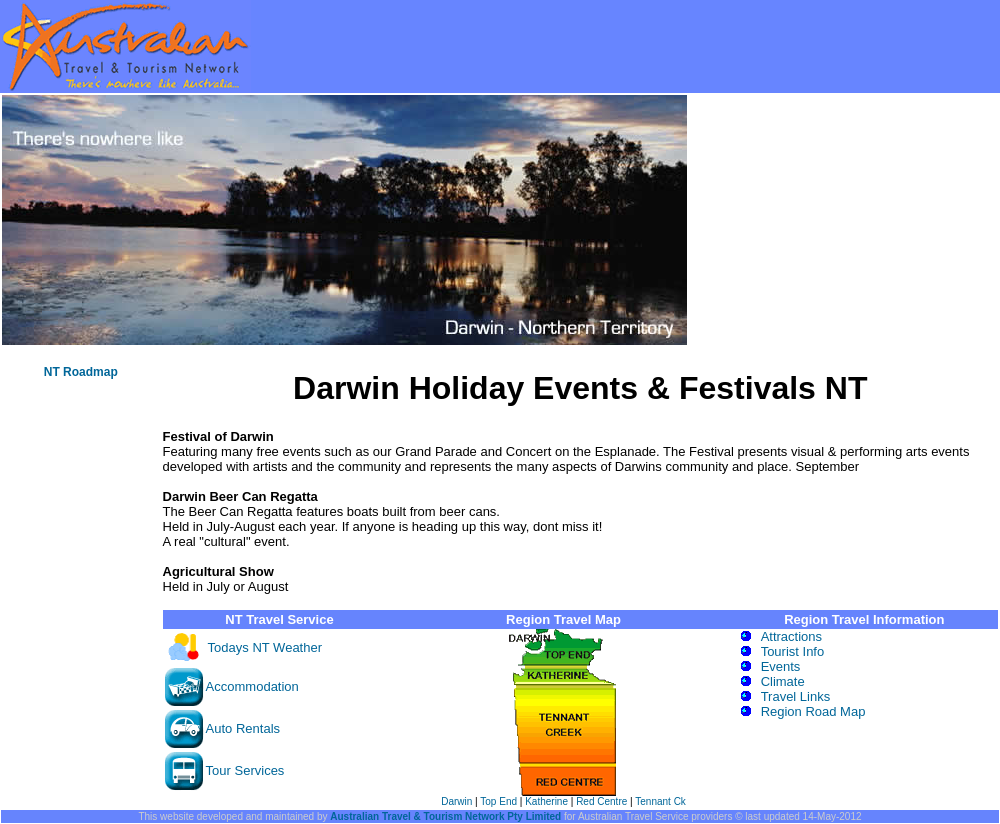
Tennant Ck (660, 801)
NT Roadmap (81, 372)
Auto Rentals (243, 728)
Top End (498, 801)
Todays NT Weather (265, 647)
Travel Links (796, 696)
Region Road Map (813, 711)
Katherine (546, 801)
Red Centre (601, 801)
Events (781, 666)
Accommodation (252, 686)
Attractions (791, 636)
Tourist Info (793, 651)
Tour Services (245, 770)
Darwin (456, 801)
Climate (783, 681)
